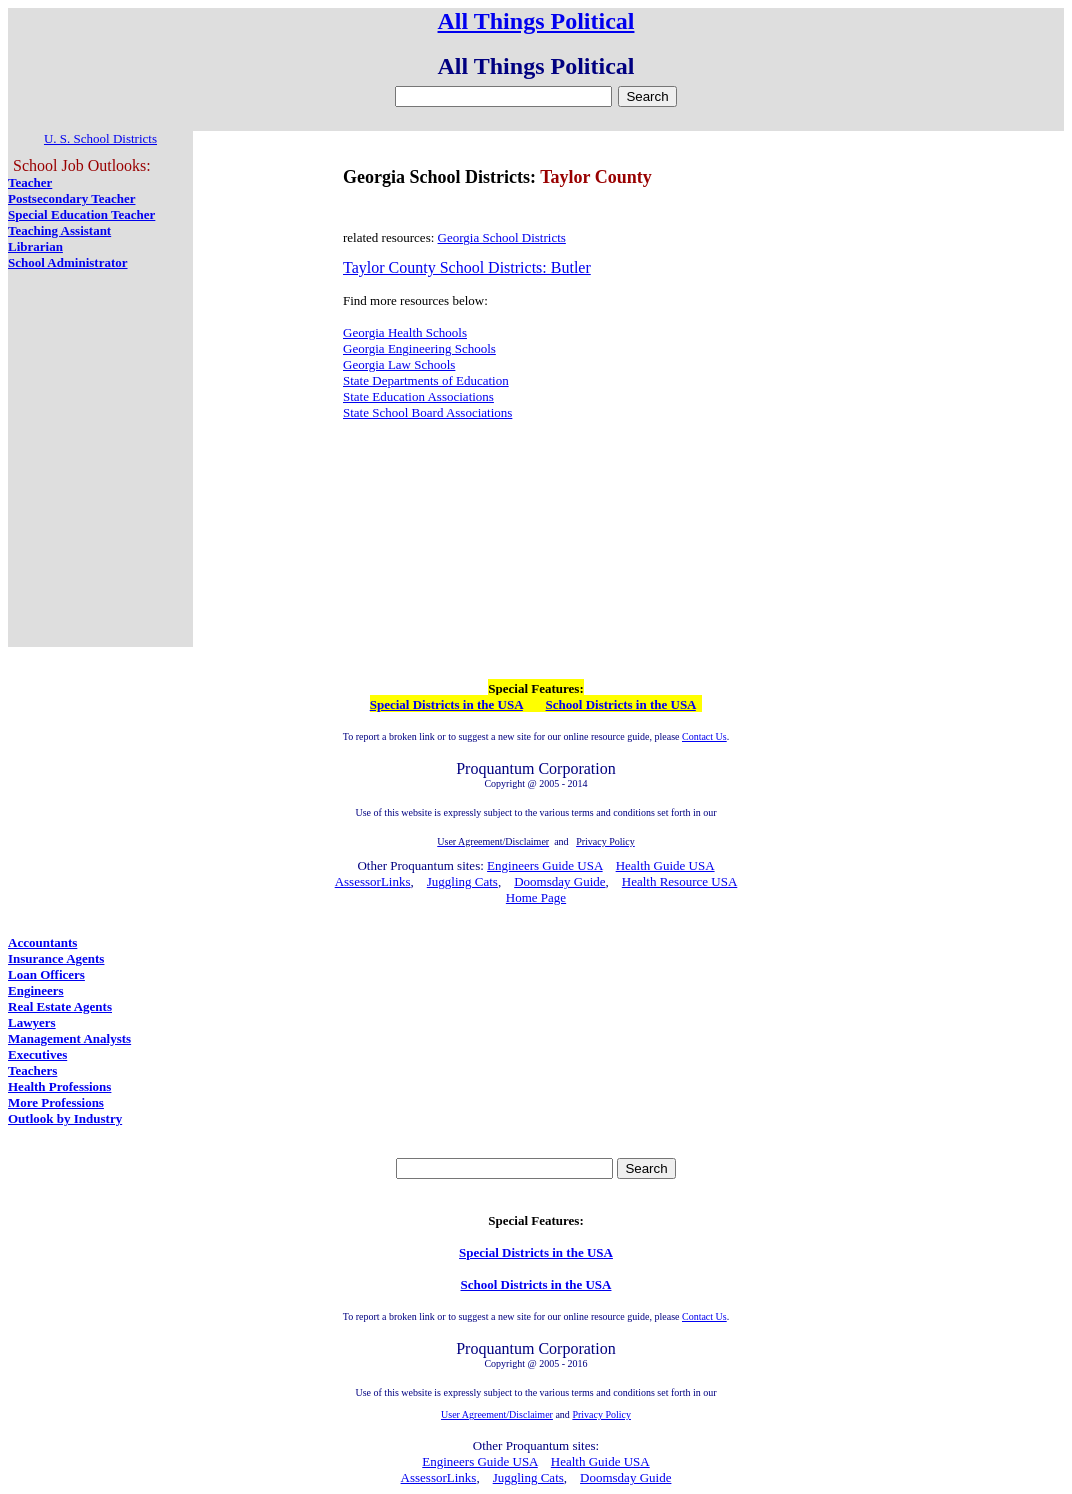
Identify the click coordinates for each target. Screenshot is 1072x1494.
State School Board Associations (427, 412)
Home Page (536, 897)
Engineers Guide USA (545, 865)
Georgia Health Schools (405, 332)
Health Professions (59, 1086)
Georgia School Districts (502, 237)
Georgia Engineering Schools (419, 348)
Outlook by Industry (65, 1118)
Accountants (42, 942)
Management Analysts (69, 1038)
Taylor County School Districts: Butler (467, 267)
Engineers (36, 990)
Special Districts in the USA (446, 704)
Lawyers (32, 1022)
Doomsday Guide (559, 881)
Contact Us (704, 736)
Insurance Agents (56, 958)
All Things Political (536, 21)
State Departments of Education (426, 380)
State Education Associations (418, 396)
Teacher (30, 182)
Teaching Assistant (59, 230)
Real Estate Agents (60, 1006)
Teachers (32, 1070)
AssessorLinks (373, 881)
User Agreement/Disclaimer (497, 1414)
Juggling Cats (462, 881)
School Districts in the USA (621, 704)
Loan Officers (46, 974)
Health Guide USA (665, 865)
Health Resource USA (680, 881)
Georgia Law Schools (399, 364)
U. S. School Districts (100, 138)
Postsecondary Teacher (71, 198)
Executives (37, 1054)
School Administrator (68, 262)
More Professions (56, 1102)
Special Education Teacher (81, 214)
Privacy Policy (601, 1414)
